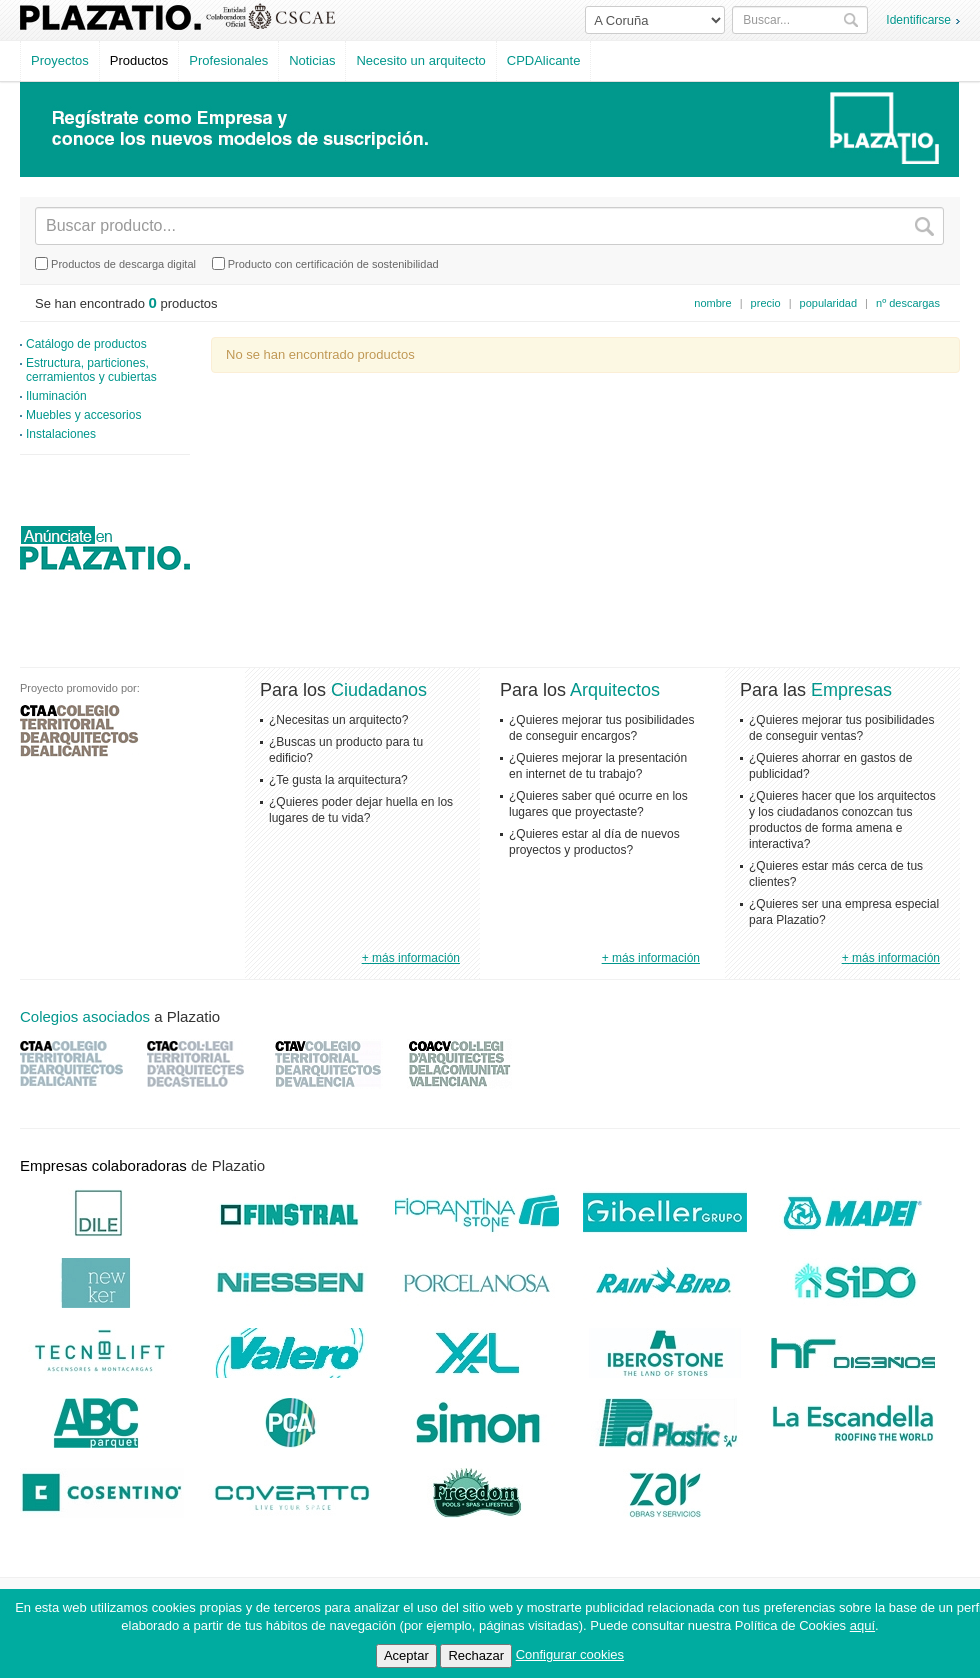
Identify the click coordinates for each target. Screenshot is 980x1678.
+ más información (411, 958)
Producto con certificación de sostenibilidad (325, 263)
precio (766, 303)
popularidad (829, 303)
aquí (862, 1625)
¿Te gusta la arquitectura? (338, 780)
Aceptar (406, 1655)
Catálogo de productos (86, 344)
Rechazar (476, 1655)
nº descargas (908, 303)
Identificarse (918, 20)
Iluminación (56, 396)
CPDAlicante (544, 60)
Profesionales (228, 60)
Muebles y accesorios (83, 415)
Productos (139, 60)
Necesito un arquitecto (420, 60)
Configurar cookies (570, 1654)
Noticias (312, 60)
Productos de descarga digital (115, 263)
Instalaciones (61, 434)
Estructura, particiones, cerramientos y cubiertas (91, 370)
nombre (712, 303)
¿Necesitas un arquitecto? (338, 720)
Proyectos (60, 60)
